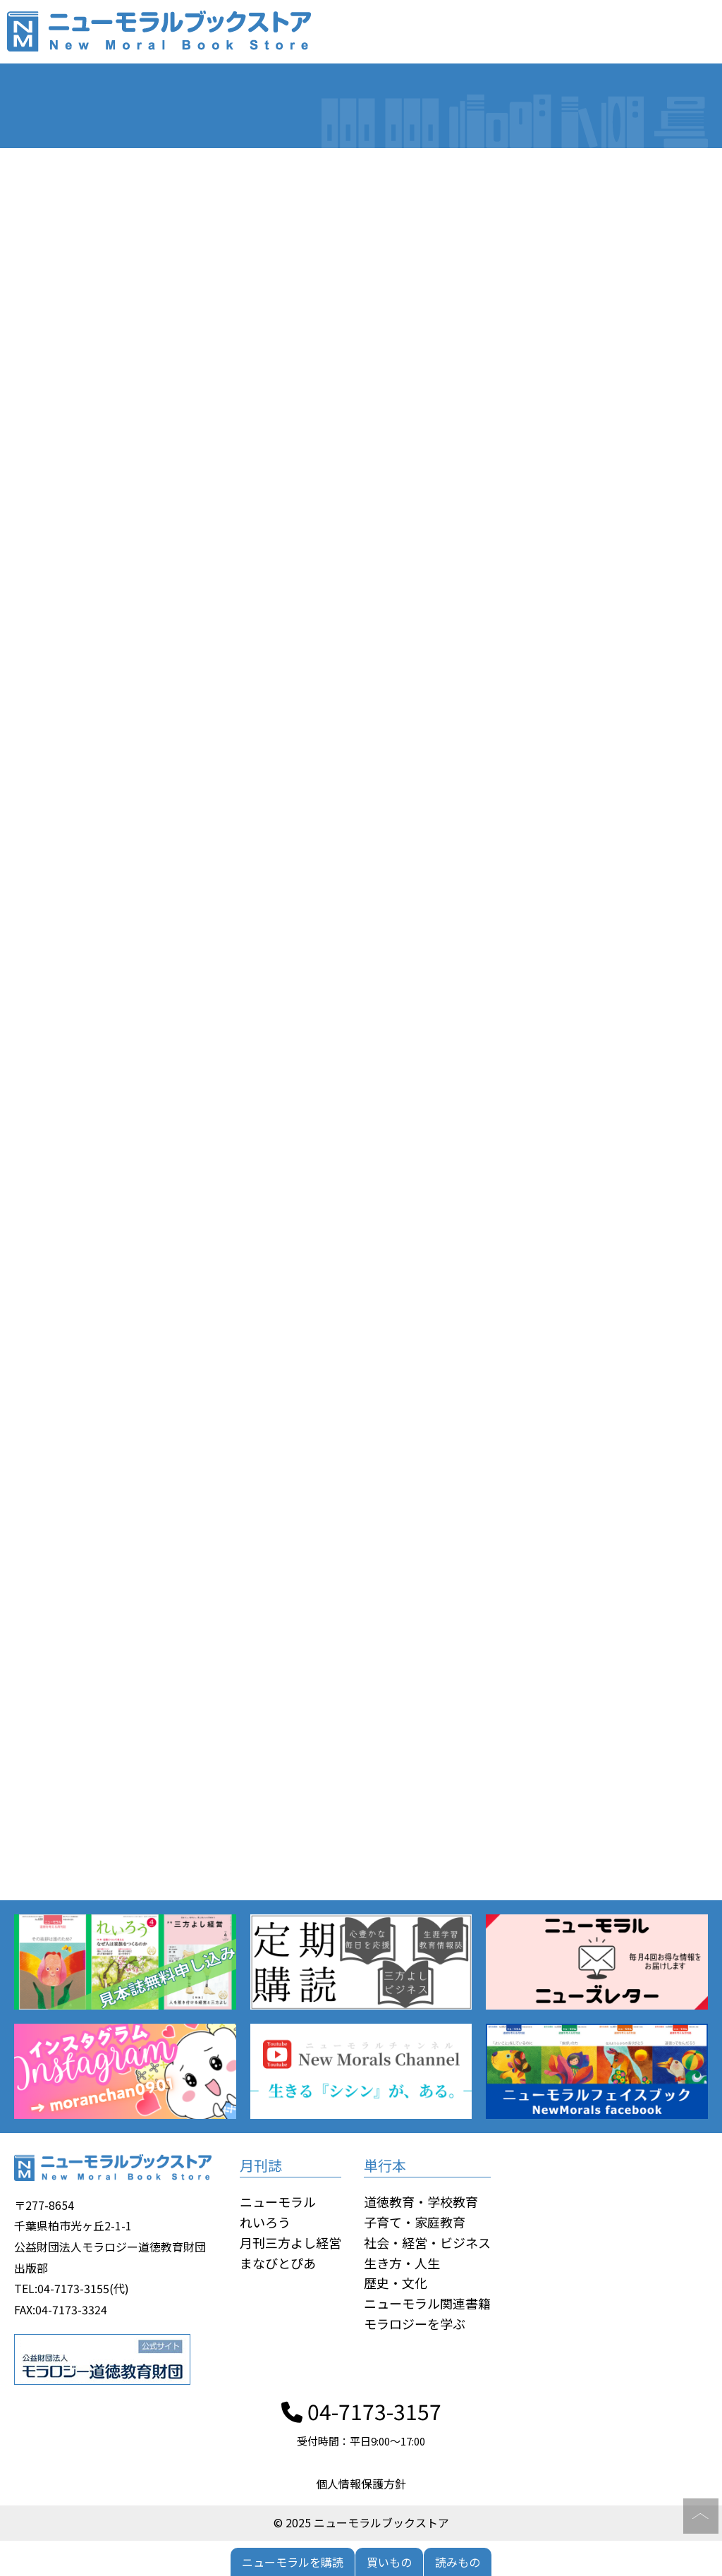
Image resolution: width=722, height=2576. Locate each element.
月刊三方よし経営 (290, 2242)
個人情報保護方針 (361, 2483)
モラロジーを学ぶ (414, 2323)
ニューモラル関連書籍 (427, 2303)
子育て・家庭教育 (414, 2222)
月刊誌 (261, 2165)
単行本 (385, 2165)
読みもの (457, 2561)
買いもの (389, 2561)
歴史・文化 (395, 2282)
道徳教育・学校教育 (421, 2201)
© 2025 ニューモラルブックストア (361, 2522)
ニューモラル (278, 2201)
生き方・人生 (402, 2263)
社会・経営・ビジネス (427, 2242)
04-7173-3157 (361, 2410)
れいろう (265, 2222)
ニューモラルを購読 (292, 2561)
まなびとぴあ (278, 2263)
